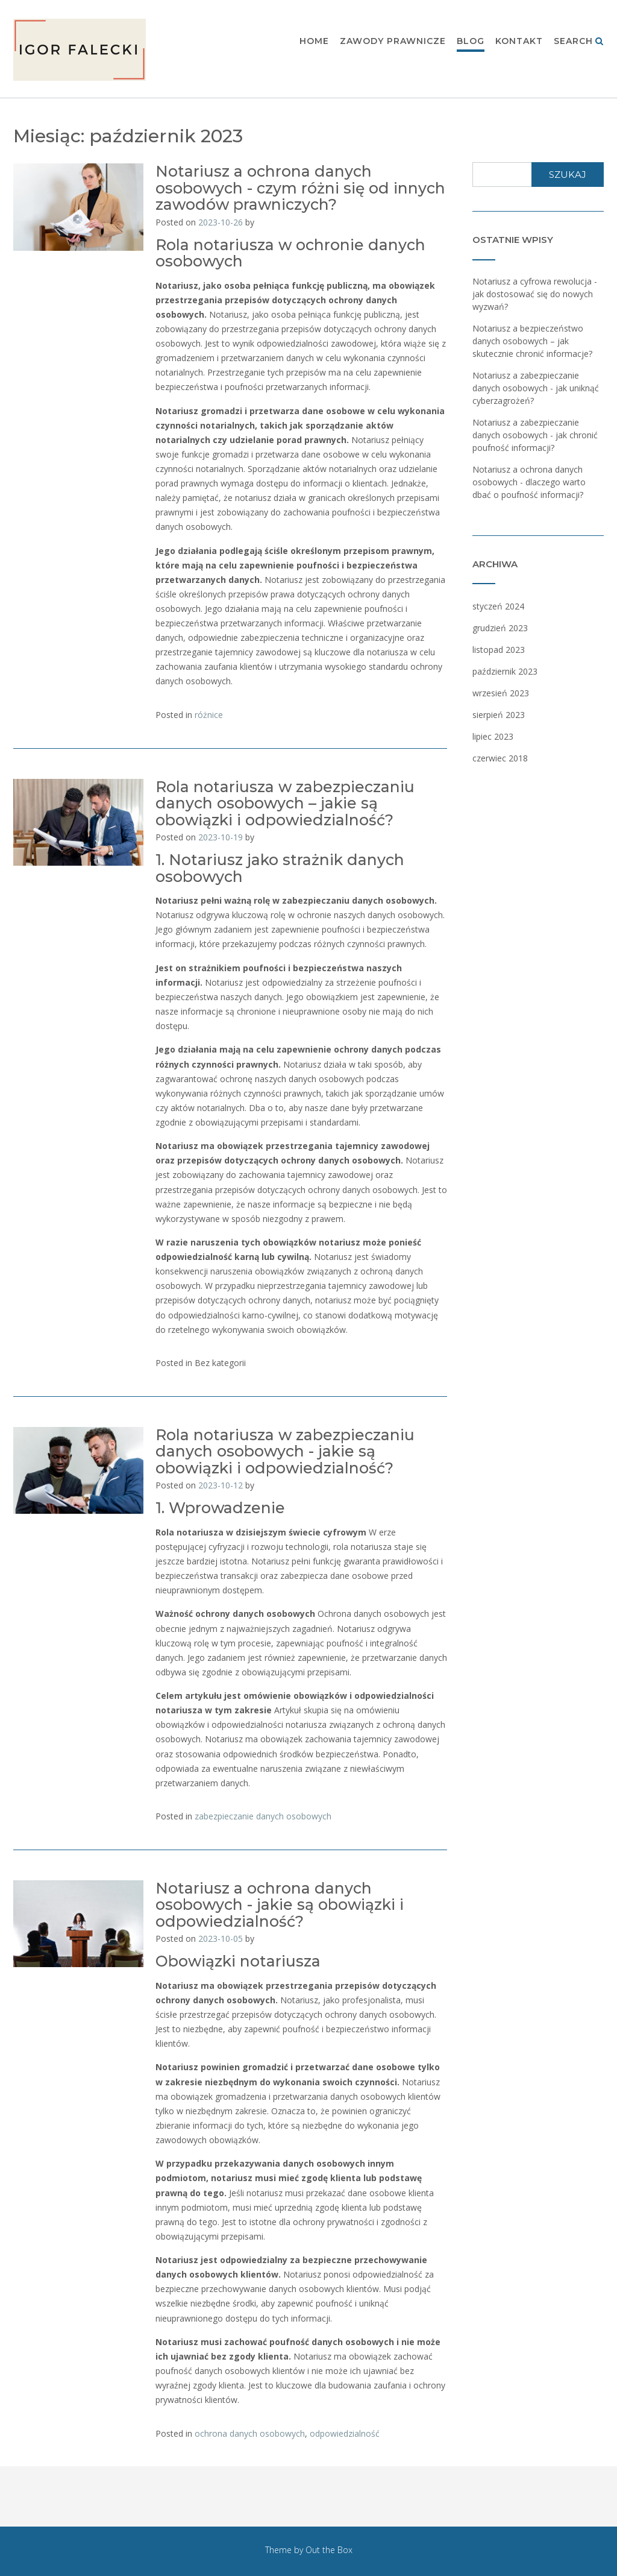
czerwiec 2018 (500, 758)
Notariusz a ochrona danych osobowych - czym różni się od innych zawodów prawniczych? (300, 187)
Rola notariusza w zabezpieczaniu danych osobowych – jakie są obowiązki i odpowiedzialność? (285, 803)
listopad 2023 (498, 649)
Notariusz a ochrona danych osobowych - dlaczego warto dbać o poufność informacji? (529, 482)
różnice (209, 714)
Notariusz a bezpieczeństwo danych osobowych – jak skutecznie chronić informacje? (532, 341)
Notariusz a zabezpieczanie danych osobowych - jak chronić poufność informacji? (535, 435)
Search (579, 42)
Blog (470, 42)
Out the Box (328, 2550)
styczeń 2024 (498, 606)
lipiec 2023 (492, 736)
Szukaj (567, 174)
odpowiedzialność (345, 2433)
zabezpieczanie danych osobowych (263, 1816)
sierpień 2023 (498, 714)
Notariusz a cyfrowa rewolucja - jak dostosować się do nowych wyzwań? (534, 294)
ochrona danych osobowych (250, 2433)
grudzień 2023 (500, 628)
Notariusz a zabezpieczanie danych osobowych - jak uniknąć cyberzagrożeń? (535, 388)
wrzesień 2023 (500, 693)
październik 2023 (504, 671)
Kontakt (519, 42)
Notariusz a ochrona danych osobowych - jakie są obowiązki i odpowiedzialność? (279, 1904)
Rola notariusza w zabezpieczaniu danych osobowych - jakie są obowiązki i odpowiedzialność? (285, 1451)
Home (314, 42)
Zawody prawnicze (393, 42)
